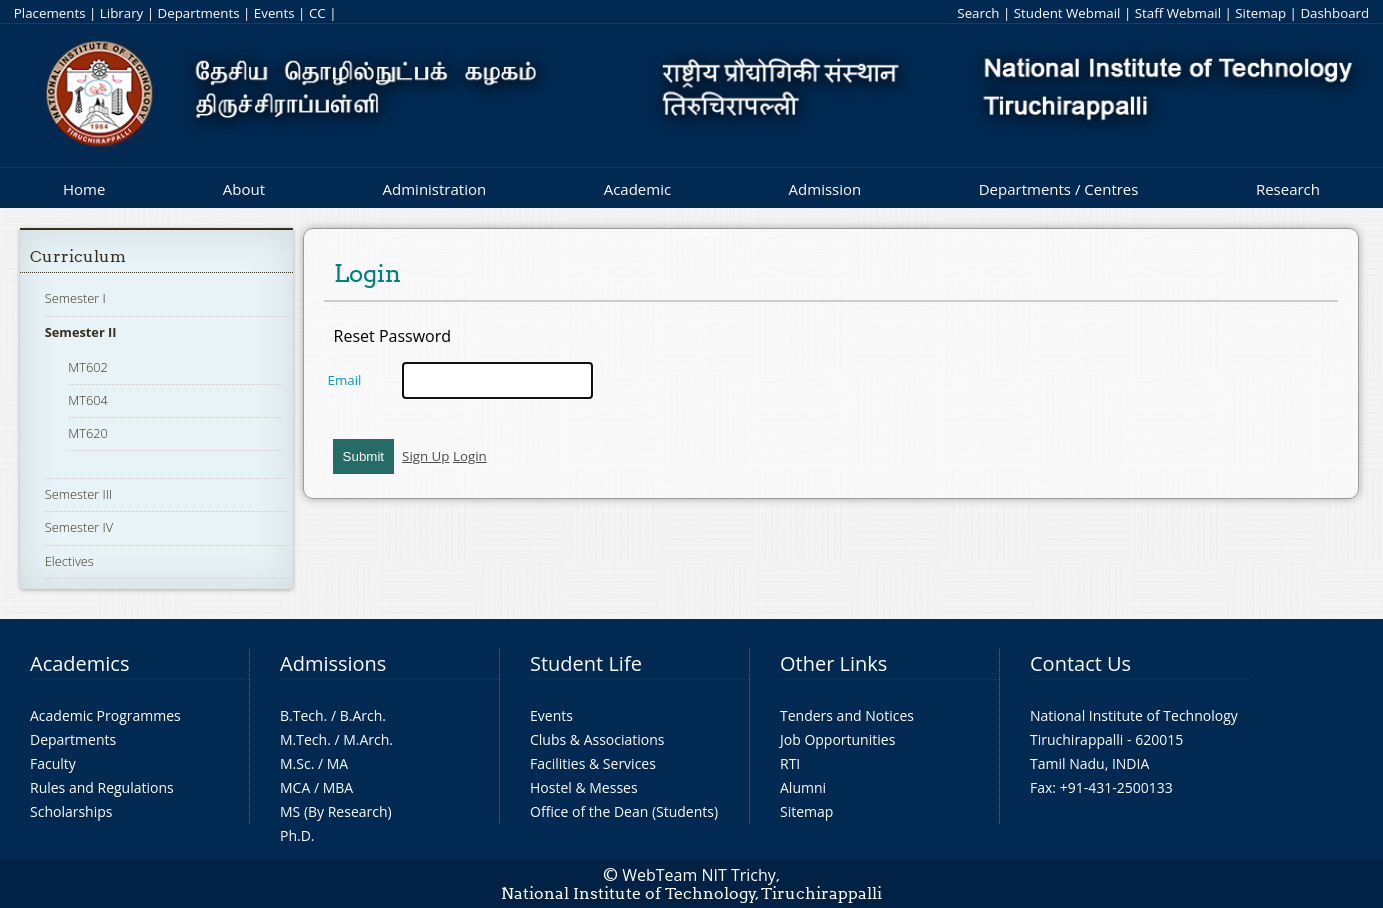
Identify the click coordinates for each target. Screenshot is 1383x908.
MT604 (88, 400)
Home (84, 189)
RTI (790, 763)
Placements (50, 13)
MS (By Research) (336, 811)
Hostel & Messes (584, 787)
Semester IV (79, 527)
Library (121, 13)
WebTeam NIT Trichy (699, 875)
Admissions (333, 663)
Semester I (75, 298)
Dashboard (1334, 13)
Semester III (79, 494)
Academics (79, 663)
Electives (69, 561)
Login (470, 456)
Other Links (833, 663)
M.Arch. (368, 739)
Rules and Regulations (102, 787)
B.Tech (302, 715)
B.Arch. (363, 715)
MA (337, 763)
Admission (825, 189)
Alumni (803, 787)
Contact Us (1080, 663)
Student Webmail (1067, 13)
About (244, 189)
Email (345, 380)
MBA (338, 787)
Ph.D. (297, 835)
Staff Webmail (1178, 13)
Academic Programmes (105, 715)
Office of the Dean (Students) (624, 811)
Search (978, 13)
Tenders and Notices (847, 715)
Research (1288, 189)
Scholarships (71, 811)
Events (274, 13)
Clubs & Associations (597, 739)
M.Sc (295, 763)
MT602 (88, 367)
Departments (199, 13)
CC (317, 13)
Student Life (586, 663)
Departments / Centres (1059, 189)
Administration (435, 189)
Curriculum (78, 256)
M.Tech (303, 739)
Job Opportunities (837, 739)
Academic (637, 189)
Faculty (53, 763)
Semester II (81, 332)
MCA (295, 787)
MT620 (88, 433)
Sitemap (1260, 13)
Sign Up (425, 456)
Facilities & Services (593, 763)
